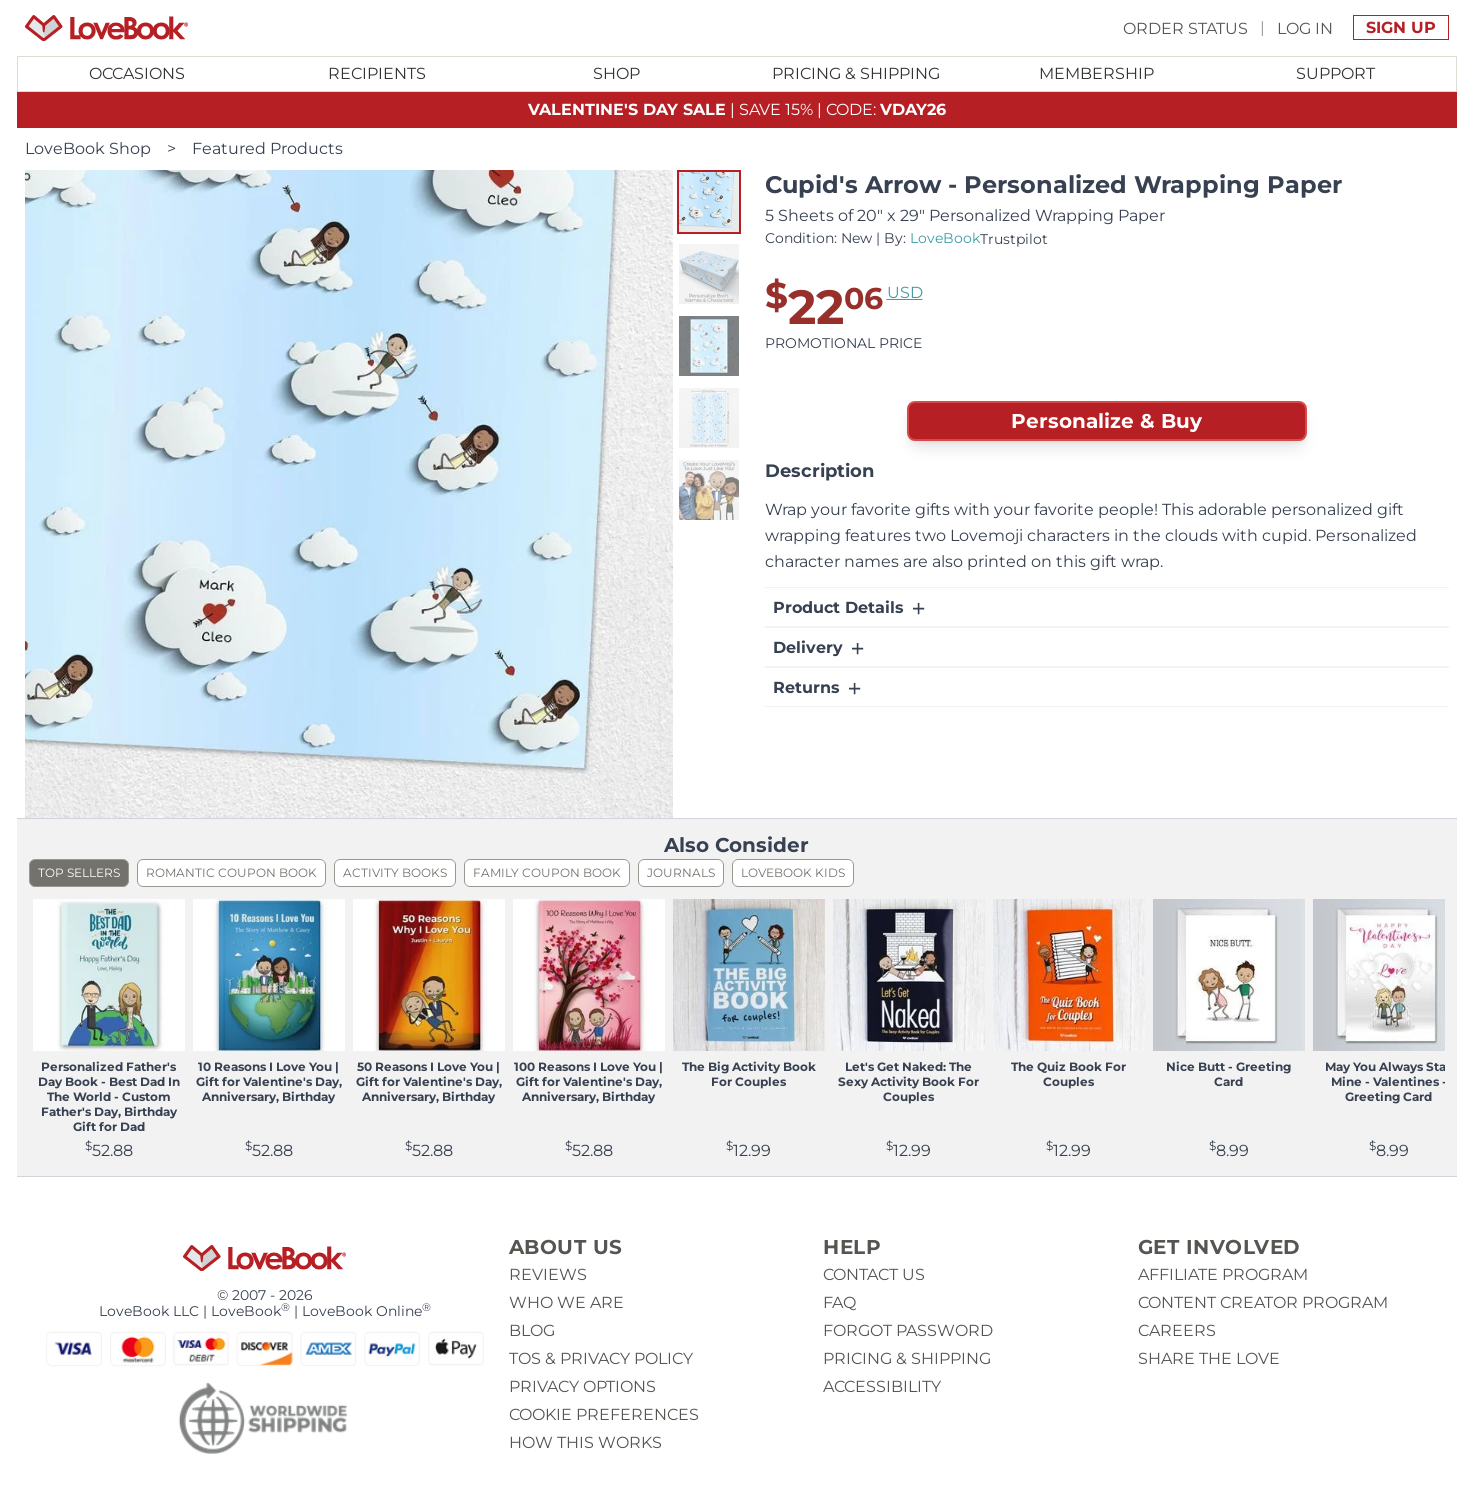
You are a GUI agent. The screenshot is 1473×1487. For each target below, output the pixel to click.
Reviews (548, 1274)
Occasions (137, 73)
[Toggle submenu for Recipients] (377, 74)
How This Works (585, 1442)
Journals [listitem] (681, 872)
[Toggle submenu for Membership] (1096, 74)
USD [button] (905, 292)
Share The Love (1209, 1358)
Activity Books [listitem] (395, 872)
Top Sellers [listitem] (79, 872)
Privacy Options (582, 1386)
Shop (616, 73)
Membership (1096, 73)
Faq (839, 1302)
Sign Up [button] (1401, 27)
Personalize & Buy (1106, 421)
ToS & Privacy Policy (601, 1358)
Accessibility (882, 1386)
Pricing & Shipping (856, 73)
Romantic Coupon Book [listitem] (231, 872)
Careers (1177, 1330)
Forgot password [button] (908, 1330)
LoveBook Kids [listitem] (793, 872)
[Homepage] (106, 28)
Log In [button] (1305, 27)
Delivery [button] (820, 648)
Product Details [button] (850, 608)
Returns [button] (818, 688)
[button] (709, 202)
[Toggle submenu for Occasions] (137, 74)
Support (1335, 73)
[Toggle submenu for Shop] (617, 74)
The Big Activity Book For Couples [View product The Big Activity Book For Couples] (749, 1074)
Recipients (377, 73)
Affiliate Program (1223, 1274)
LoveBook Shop (88, 148)
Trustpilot (1014, 239)
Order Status (1185, 27)
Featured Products (267, 148)
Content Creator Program (1263, 1302)
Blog (532, 1330)
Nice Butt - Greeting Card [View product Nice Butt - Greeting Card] (1228, 1074)
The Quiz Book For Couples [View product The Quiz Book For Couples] (1068, 1074)
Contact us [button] (874, 1274)
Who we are (566, 1302)
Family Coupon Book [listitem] (547, 872)
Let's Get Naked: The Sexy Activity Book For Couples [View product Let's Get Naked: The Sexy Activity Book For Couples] (908, 1081)
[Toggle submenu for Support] (1336, 74)
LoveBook (945, 238)
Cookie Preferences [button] (604, 1414)
